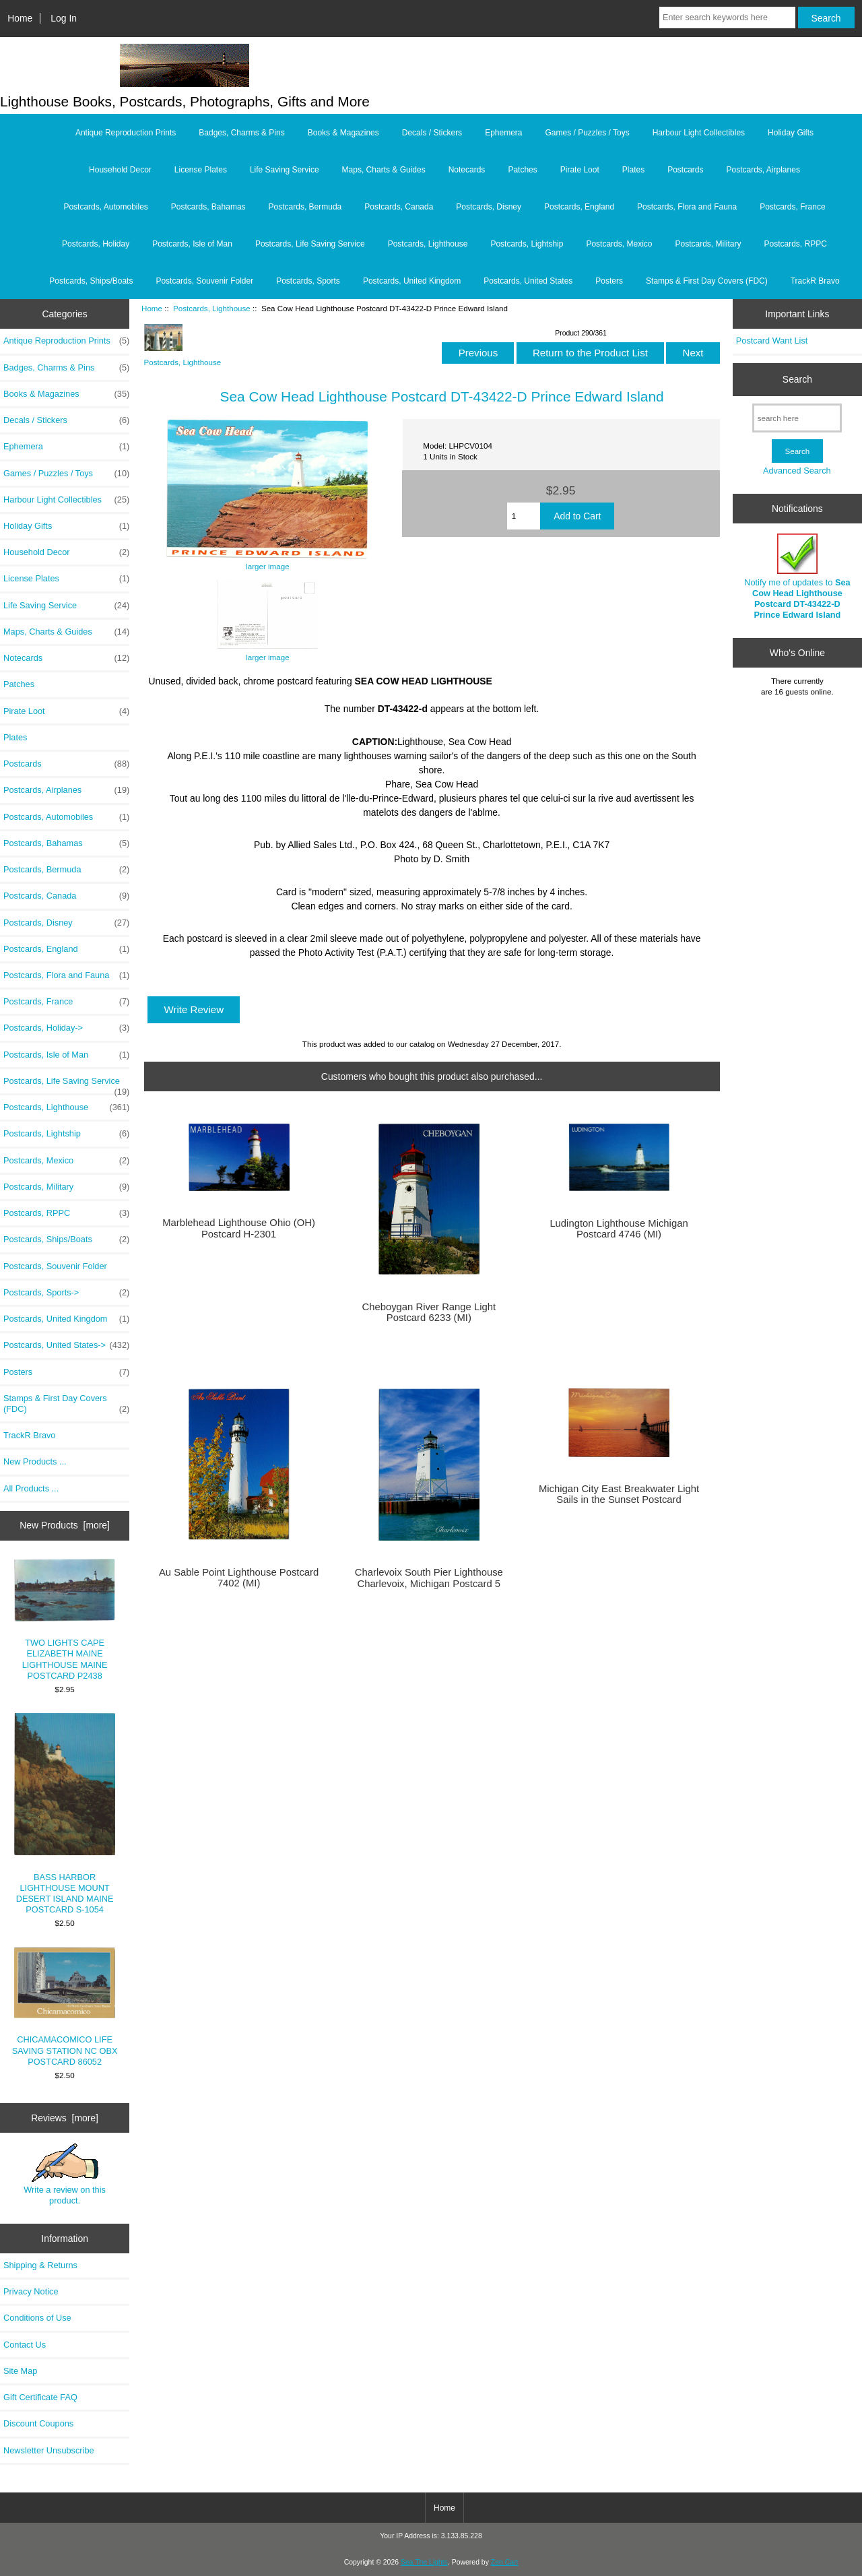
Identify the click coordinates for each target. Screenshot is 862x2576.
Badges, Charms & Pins (241, 132)
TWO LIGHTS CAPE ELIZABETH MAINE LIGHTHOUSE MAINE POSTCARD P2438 (64, 1620)
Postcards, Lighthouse (212, 308)
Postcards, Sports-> (66, 1292)
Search (797, 379)
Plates (633, 169)
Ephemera (503, 132)
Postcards (685, 169)
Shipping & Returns (40, 2265)
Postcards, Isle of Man (192, 244)
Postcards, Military (708, 244)
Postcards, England (579, 207)
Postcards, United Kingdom (412, 281)
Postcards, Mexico (619, 244)
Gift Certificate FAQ (40, 2397)
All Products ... (31, 1488)
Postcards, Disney (488, 207)
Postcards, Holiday (95, 244)
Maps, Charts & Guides (384, 169)
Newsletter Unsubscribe (48, 2450)
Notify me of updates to (797, 577)
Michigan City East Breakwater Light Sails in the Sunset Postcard (619, 1494)
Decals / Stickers (432, 132)
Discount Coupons (38, 2423)
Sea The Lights (424, 2562)
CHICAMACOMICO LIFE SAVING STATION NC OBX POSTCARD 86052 (65, 2007)
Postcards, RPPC (795, 244)
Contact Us (24, 2345)
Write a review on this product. (65, 2174)
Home (19, 18)
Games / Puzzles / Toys (587, 132)
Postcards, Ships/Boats (91, 281)
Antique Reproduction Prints (125, 132)
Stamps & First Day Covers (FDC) (707, 281)
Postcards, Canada (398, 207)
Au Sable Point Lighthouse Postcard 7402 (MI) (239, 1577)
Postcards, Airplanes (763, 169)
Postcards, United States (528, 281)
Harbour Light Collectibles (699, 132)
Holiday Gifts (791, 132)
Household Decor (120, 169)
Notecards (467, 169)
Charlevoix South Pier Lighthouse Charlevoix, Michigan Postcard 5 (429, 1577)
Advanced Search (797, 470)
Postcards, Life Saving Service (310, 244)
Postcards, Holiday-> (66, 1028)
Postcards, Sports (308, 281)
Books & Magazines (343, 132)
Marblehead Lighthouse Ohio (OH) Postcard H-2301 (238, 1228)
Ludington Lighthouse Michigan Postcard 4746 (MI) (619, 1228)
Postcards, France (792, 207)
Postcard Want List (772, 340)
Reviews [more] (64, 2118)
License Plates (200, 169)
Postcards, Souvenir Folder (204, 281)
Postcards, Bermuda (305, 207)
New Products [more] (65, 1525)
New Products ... (35, 1461)
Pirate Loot (579, 169)
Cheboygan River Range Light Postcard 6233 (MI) (429, 1312)
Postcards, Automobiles (105, 207)
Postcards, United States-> (66, 1345)
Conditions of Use (37, 2318)
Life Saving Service (284, 169)
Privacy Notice (30, 2291)
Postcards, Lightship (526, 244)
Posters (609, 281)
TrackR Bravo (815, 281)
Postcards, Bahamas (208, 207)
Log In (64, 18)
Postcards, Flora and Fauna (687, 207)
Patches (522, 169)
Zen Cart (505, 2562)
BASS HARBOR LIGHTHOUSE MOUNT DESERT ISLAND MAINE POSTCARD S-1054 (64, 1813)
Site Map (20, 2371)
